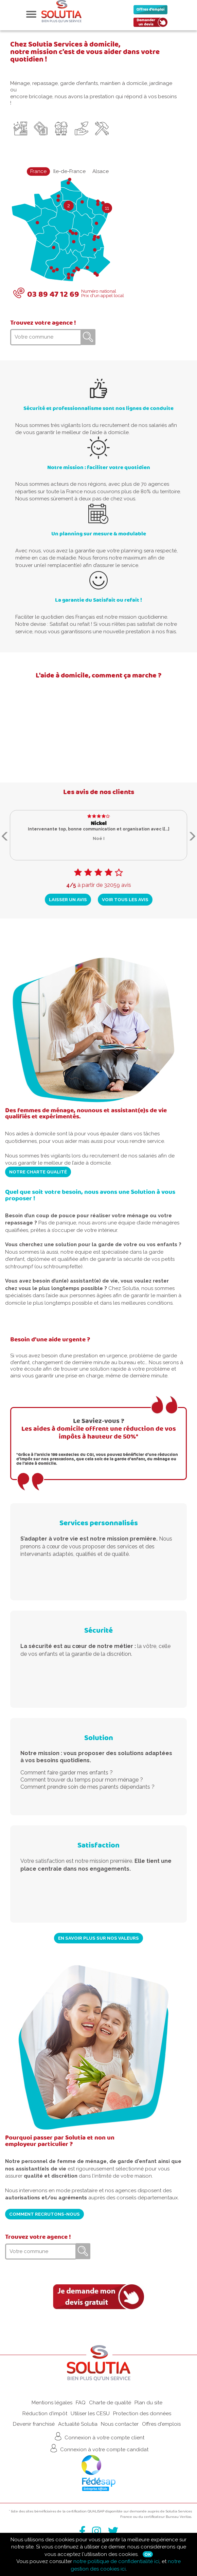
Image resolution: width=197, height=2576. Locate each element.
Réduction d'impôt (44, 2413)
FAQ (81, 2403)
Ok (147, 2554)
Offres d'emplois (161, 2424)
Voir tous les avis (125, 899)
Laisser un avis (68, 899)
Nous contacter (120, 2424)
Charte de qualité (110, 2403)
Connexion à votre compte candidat (98, 2448)
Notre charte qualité (38, 1171)
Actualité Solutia (77, 2424)
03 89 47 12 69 (53, 294)
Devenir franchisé (34, 2424)
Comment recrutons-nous (44, 2214)
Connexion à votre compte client (98, 2436)
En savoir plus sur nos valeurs (98, 1938)
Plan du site (148, 2403)
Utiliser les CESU (90, 2413)
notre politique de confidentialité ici (116, 2561)
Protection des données (142, 2413)
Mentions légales (52, 2403)
